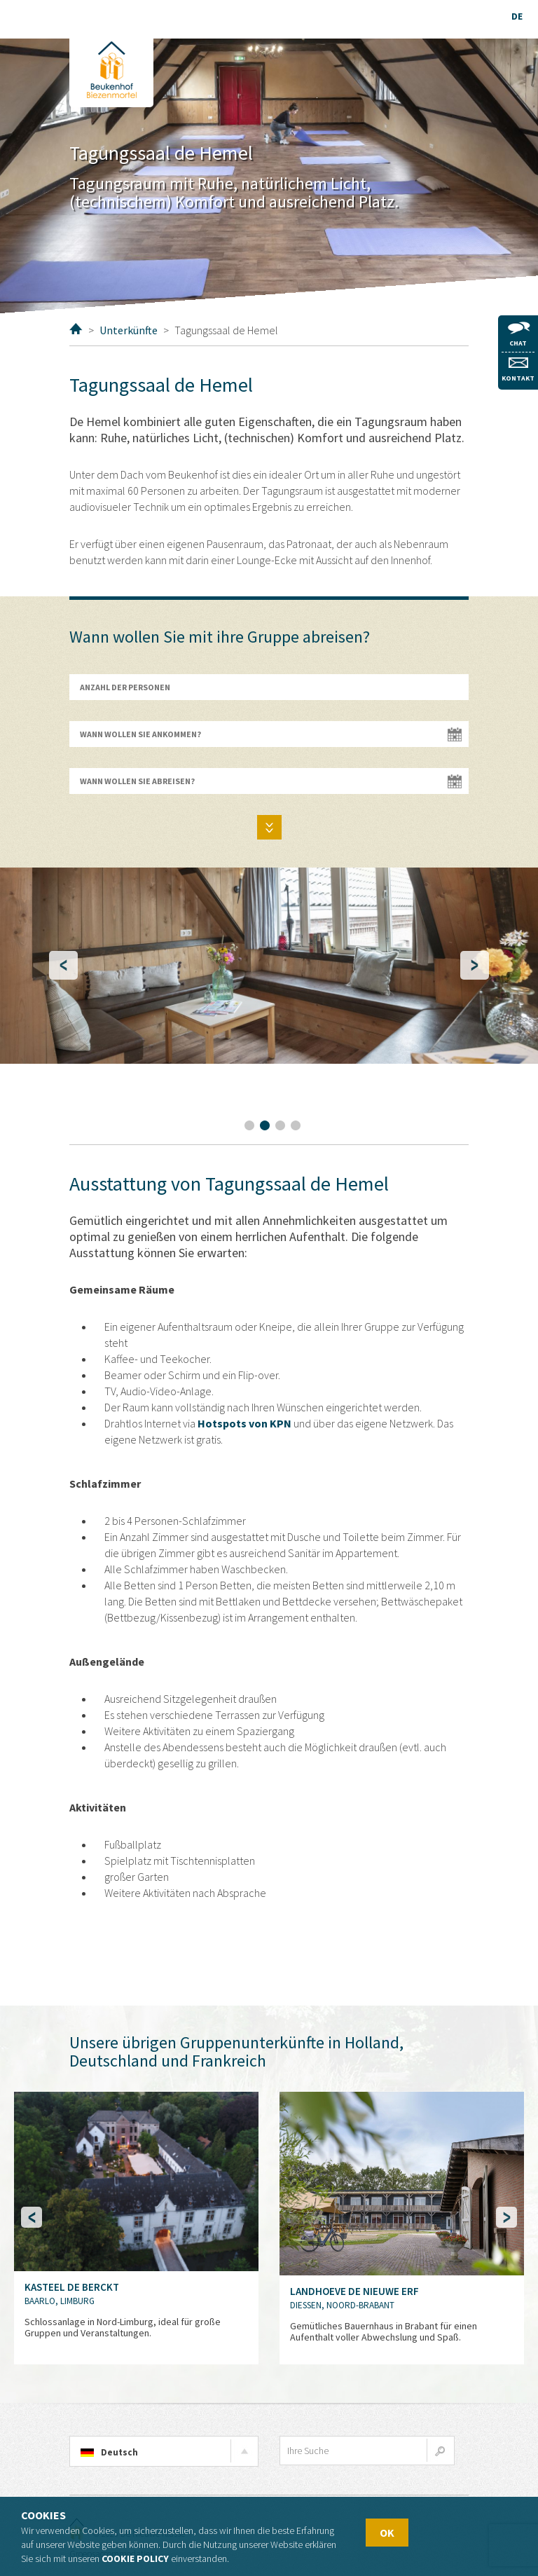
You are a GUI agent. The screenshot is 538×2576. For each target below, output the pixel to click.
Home (76, 328)
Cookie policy (135, 2558)
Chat (518, 335)
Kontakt (518, 370)
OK (387, 2533)
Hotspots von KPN (244, 1423)
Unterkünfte (128, 330)
